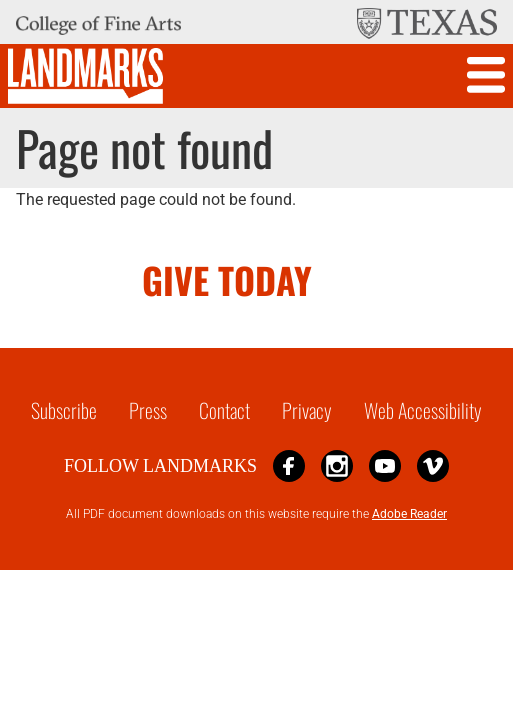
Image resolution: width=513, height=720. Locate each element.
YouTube (385, 465)
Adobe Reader (409, 514)
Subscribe (64, 410)
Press (148, 410)
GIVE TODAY (227, 279)
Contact (224, 410)
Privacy (307, 410)
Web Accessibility (423, 410)
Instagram (337, 465)
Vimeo (433, 465)
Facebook (289, 465)
